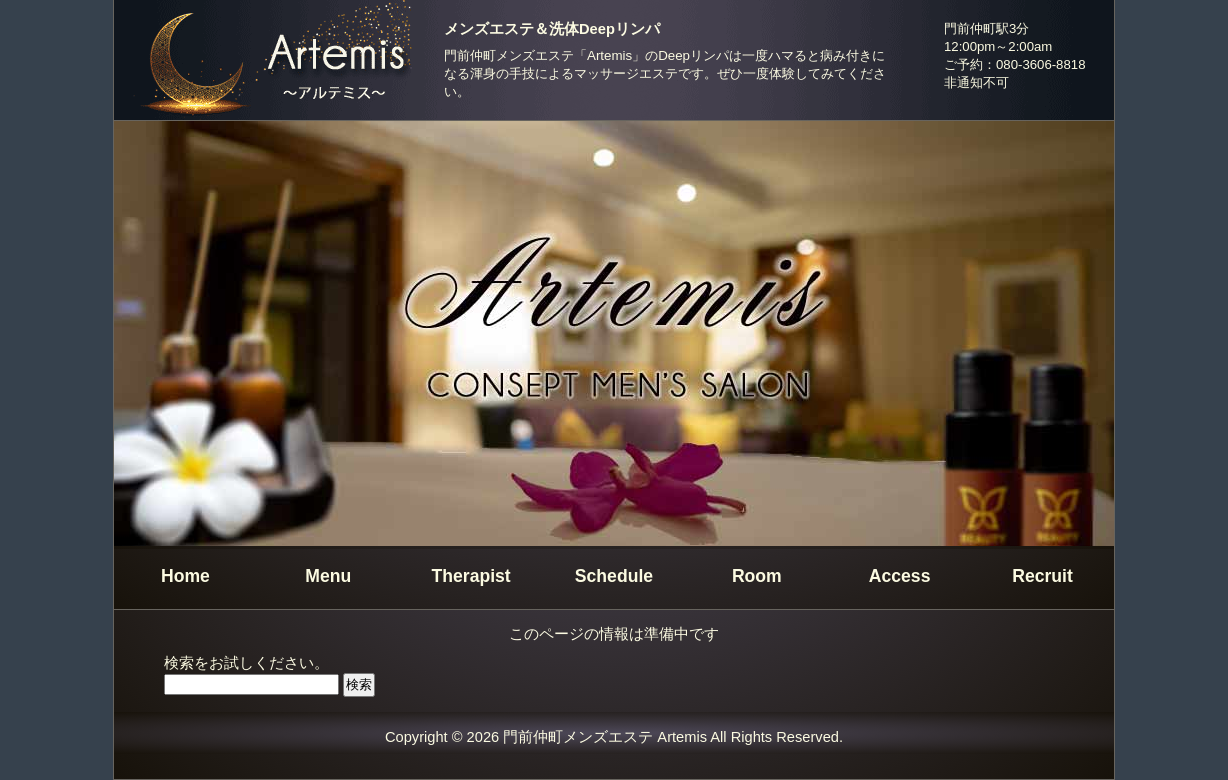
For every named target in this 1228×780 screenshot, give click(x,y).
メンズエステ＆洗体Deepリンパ (552, 29)
